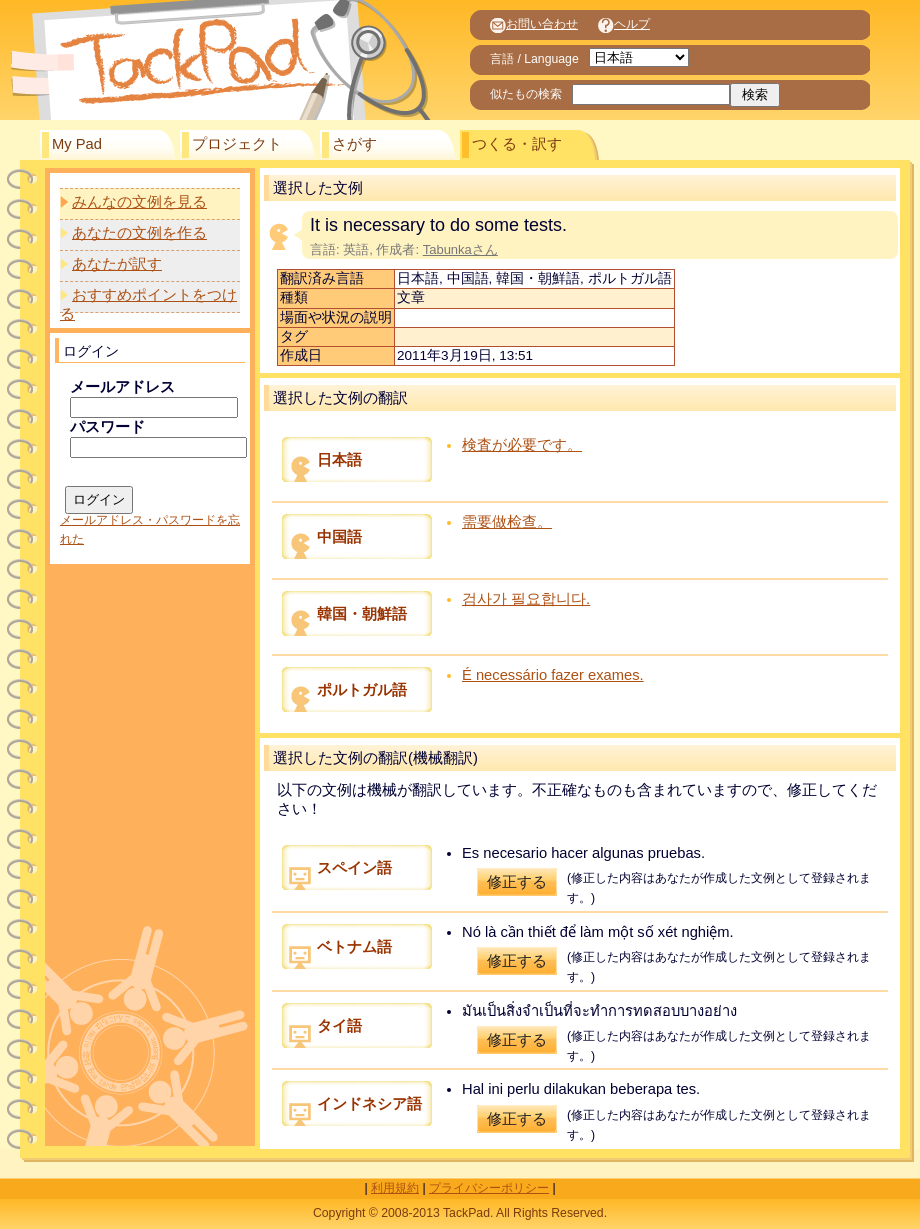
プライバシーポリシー (489, 1188)
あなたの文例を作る (139, 233)
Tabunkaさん (460, 249)
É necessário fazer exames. (553, 675)
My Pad (77, 144)
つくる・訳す (517, 144)
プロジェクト (237, 144)
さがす (354, 144)
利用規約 (395, 1188)
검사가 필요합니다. (526, 599)
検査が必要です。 (522, 445)
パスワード (107, 427)
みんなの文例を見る (139, 202)
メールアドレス (122, 387)
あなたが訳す (117, 264)
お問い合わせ (534, 24)
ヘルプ (624, 24)
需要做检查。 (507, 522)
